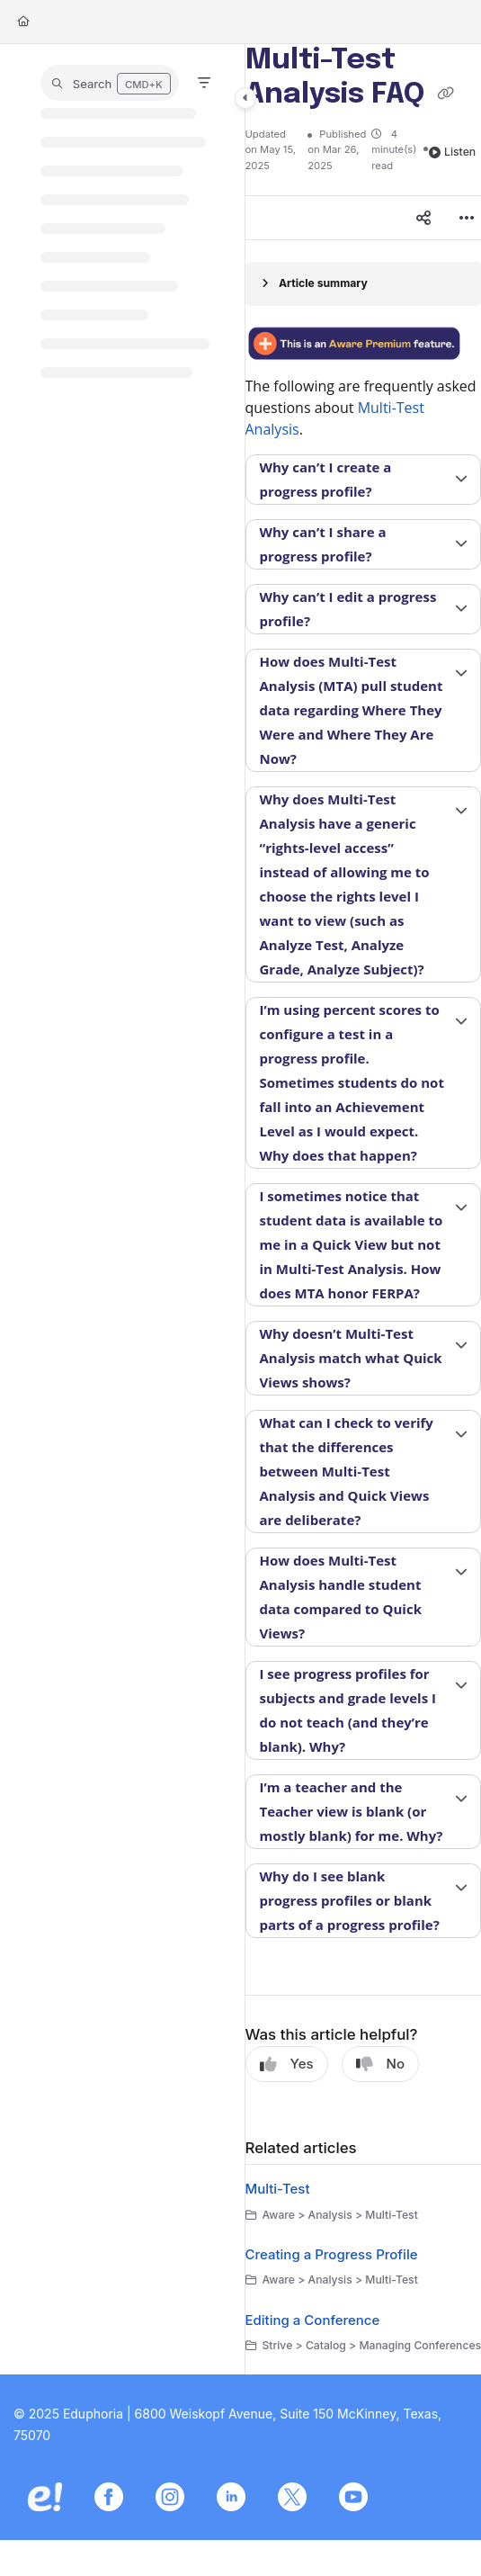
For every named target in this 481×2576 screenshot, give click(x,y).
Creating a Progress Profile (331, 2254)
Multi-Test (277, 2188)
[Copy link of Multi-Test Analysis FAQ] (446, 95)
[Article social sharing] (423, 217)
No (380, 2064)
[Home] (23, 22)
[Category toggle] (245, 98)
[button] (109, 83)
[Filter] (204, 83)
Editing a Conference (312, 2320)
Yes (287, 2064)
